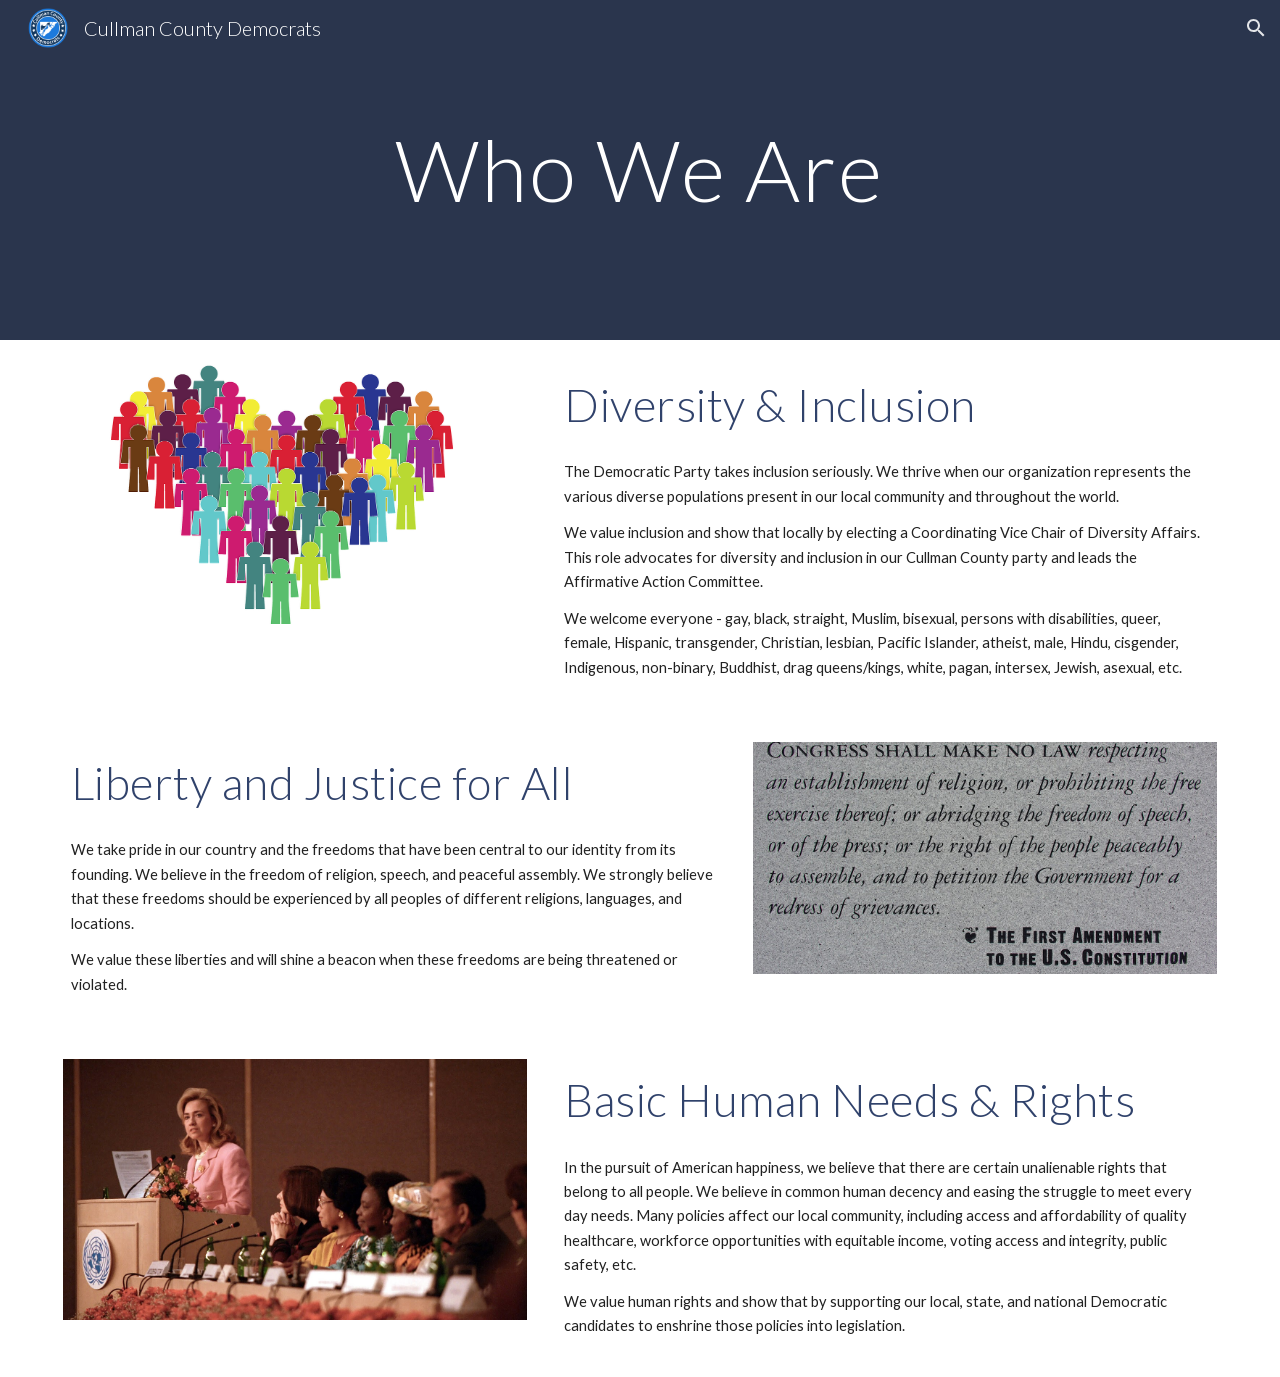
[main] (640, 169)
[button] (1256, 28)
